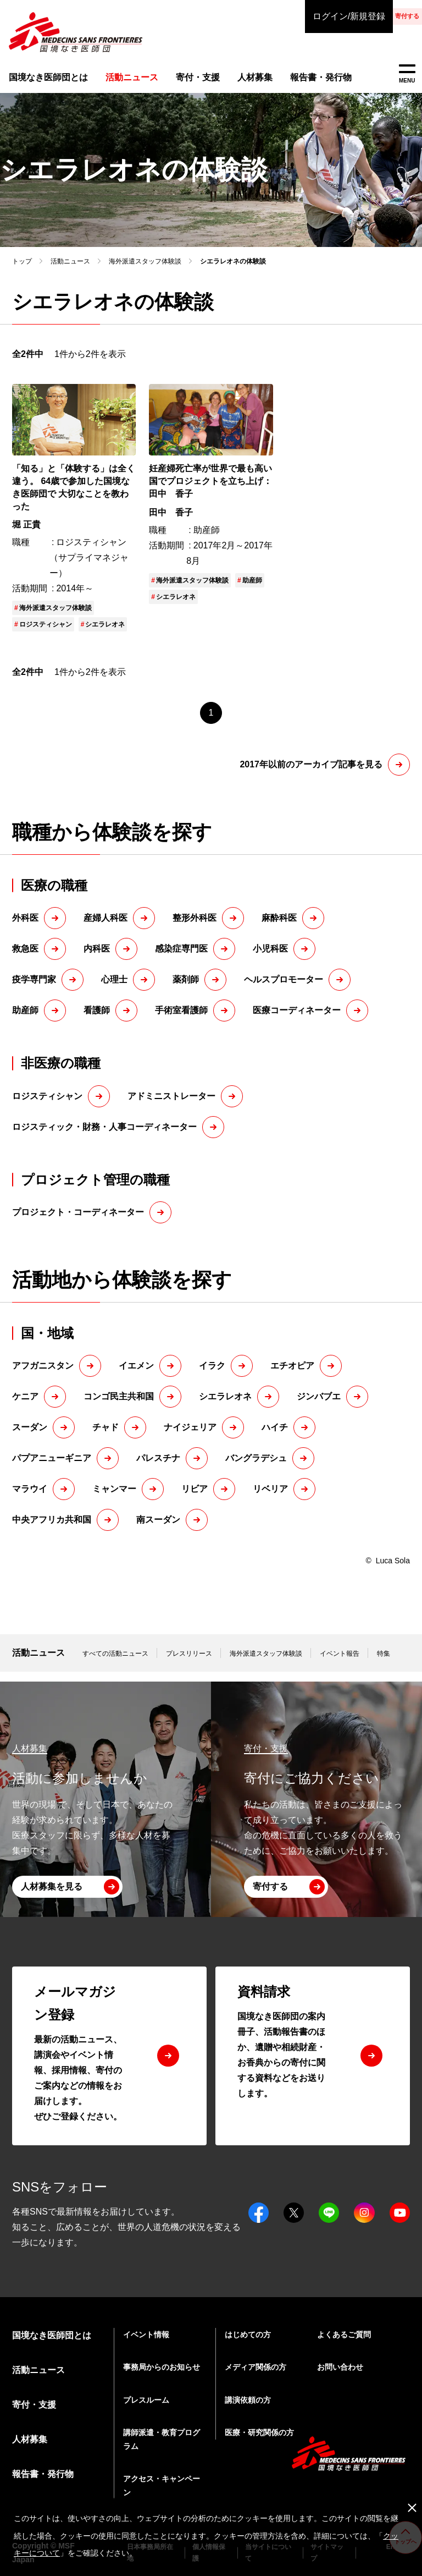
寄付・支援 (186, 79)
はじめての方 (248, 2334)
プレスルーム (146, 2400)
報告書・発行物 (305, 79)
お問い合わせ (340, 2367)
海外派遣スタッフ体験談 (145, 271)
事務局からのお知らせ (161, 2367)
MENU (407, 74)
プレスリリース (189, 1663)
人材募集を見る (51, 1886)
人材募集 (241, 79)
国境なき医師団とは (44, 79)
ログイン (290, 16)
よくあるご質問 (344, 2334)
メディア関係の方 (255, 2367)
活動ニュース (70, 271)
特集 (383, 1663)
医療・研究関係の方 (259, 2432)
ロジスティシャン (45, 634)
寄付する (378, 16)
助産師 (252, 590)
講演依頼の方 (248, 2400)
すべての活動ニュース (115, 1663)
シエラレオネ (105, 634)
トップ (22, 271)
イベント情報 (146, 2334)
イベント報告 (339, 1663)
